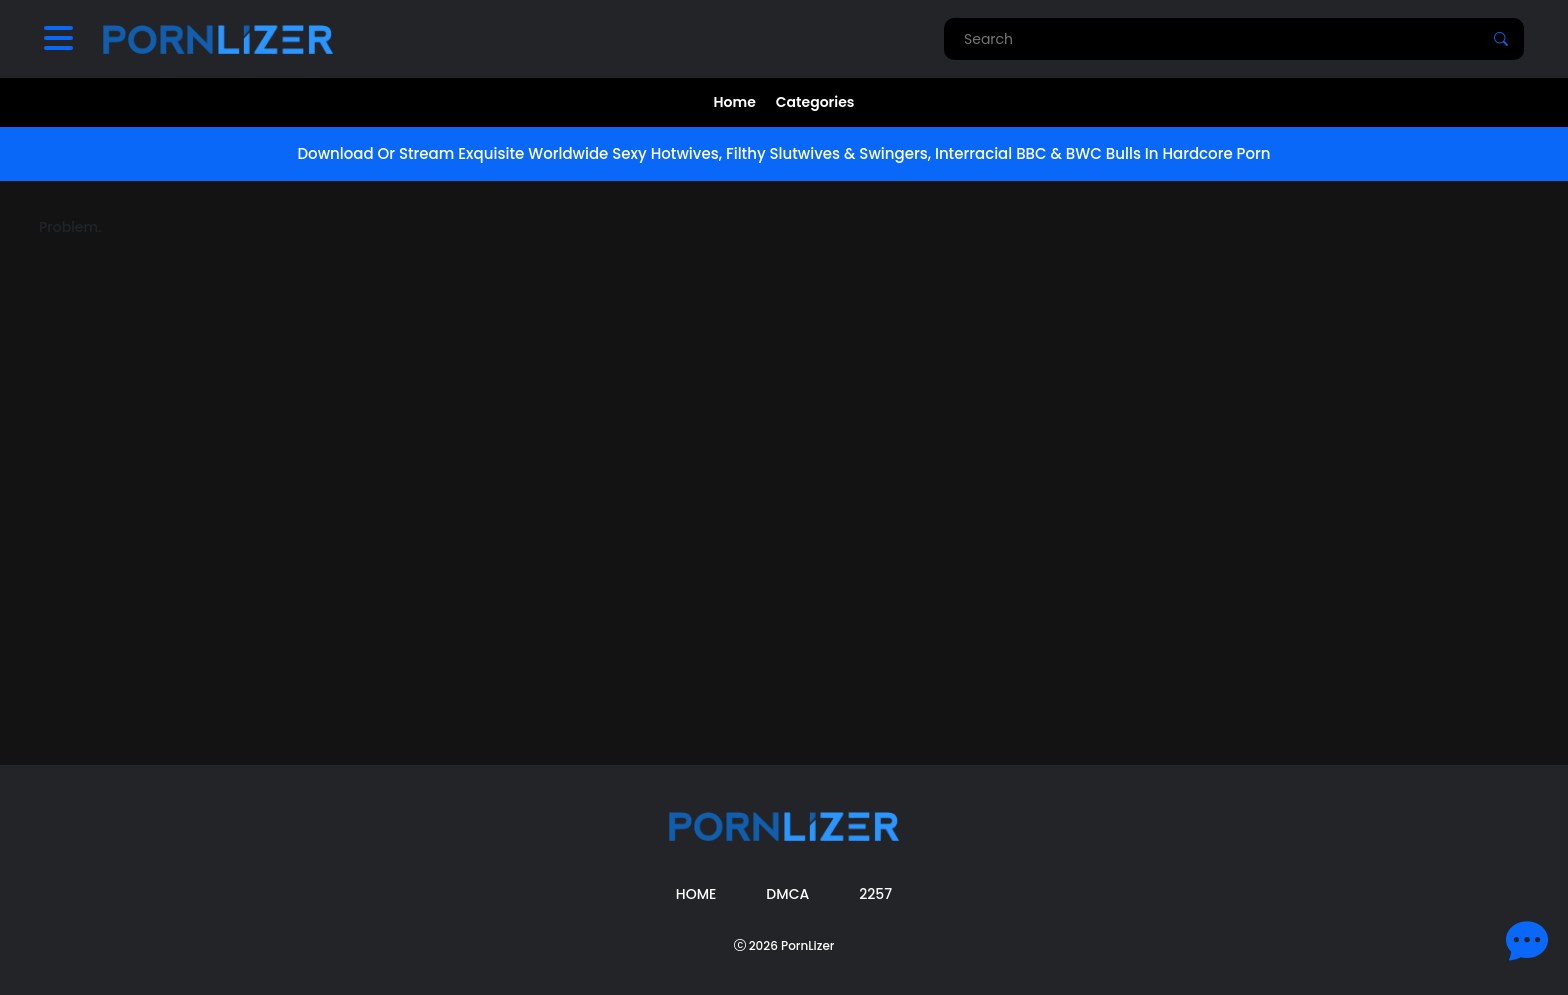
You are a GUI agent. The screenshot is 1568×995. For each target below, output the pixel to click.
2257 (875, 894)
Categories (815, 102)
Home (735, 102)
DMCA (787, 894)
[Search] (1501, 39)
